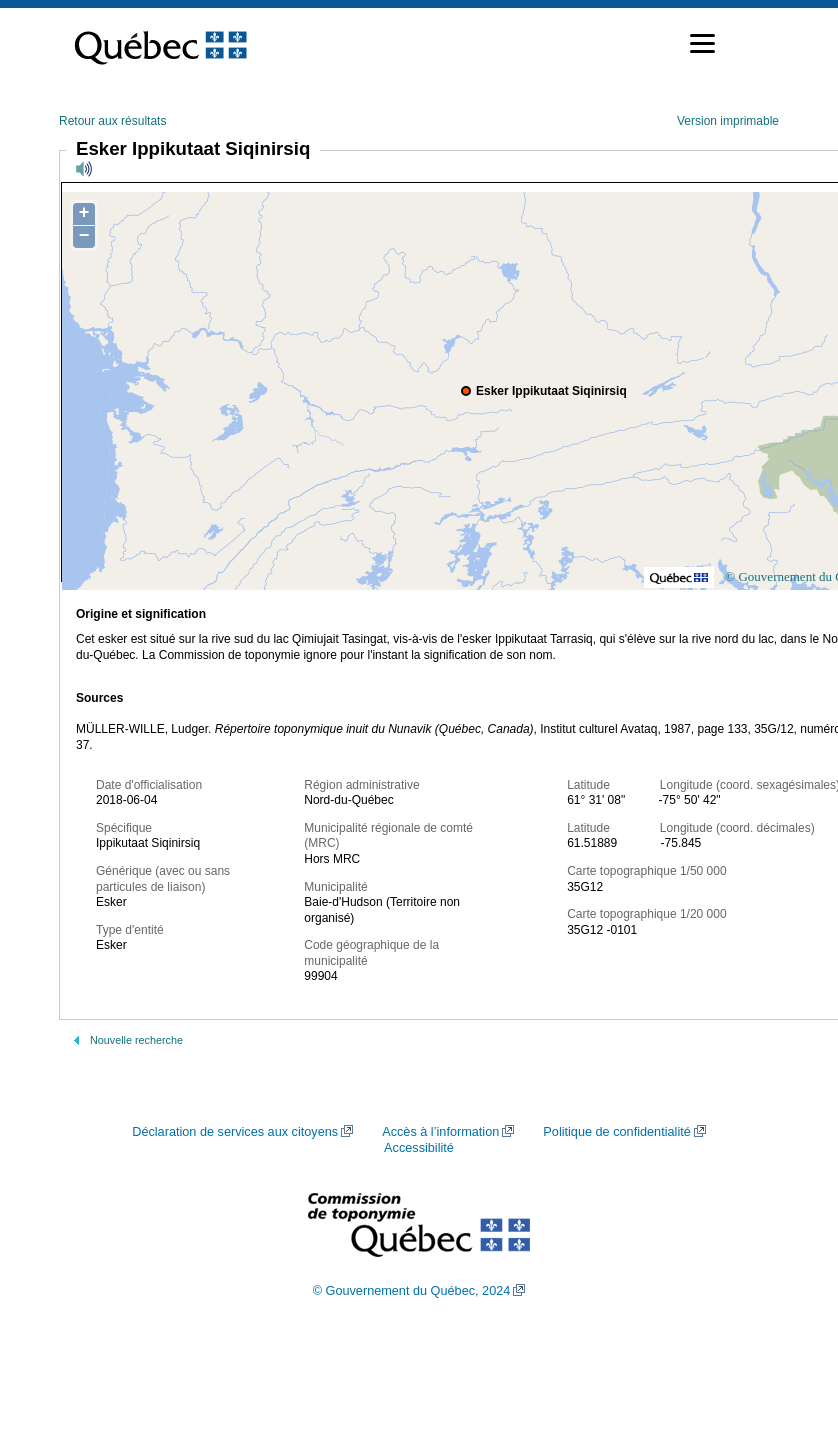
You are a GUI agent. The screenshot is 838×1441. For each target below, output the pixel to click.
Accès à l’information (440, 1132)
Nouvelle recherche (136, 1040)
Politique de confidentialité (616, 1132)
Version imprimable (728, 121)
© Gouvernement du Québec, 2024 (412, 1291)
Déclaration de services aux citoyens (235, 1132)
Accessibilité (419, 1148)
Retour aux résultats (112, 121)
